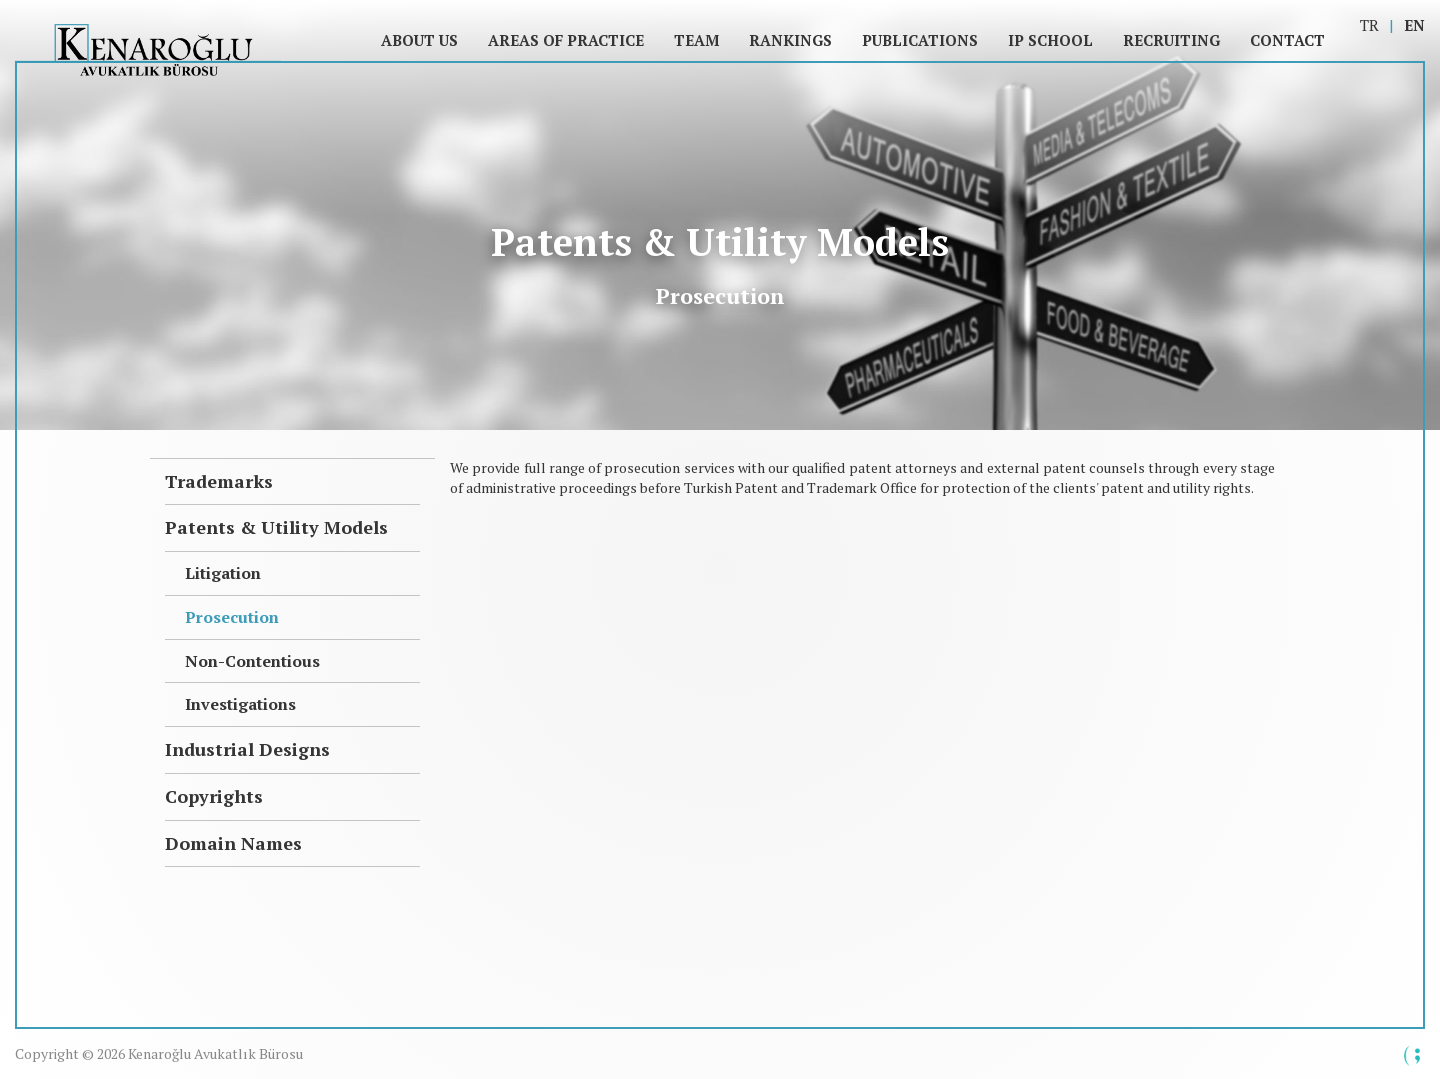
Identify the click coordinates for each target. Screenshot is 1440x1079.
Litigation (223, 573)
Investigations (240, 704)
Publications (920, 40)
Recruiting (1171, 40)
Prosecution (232, 617)
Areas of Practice (566, 40)
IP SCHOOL (1050, 40)
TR (1369, 25)
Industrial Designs (247, 749)
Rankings (790, 40)
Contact (1287, 40)
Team (696, 40)
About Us (419, 40)
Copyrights (214, 796)
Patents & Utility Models (276, 527)
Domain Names (233, 843)
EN (1414, 25)
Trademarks (219, 481)
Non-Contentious (252, 661)
